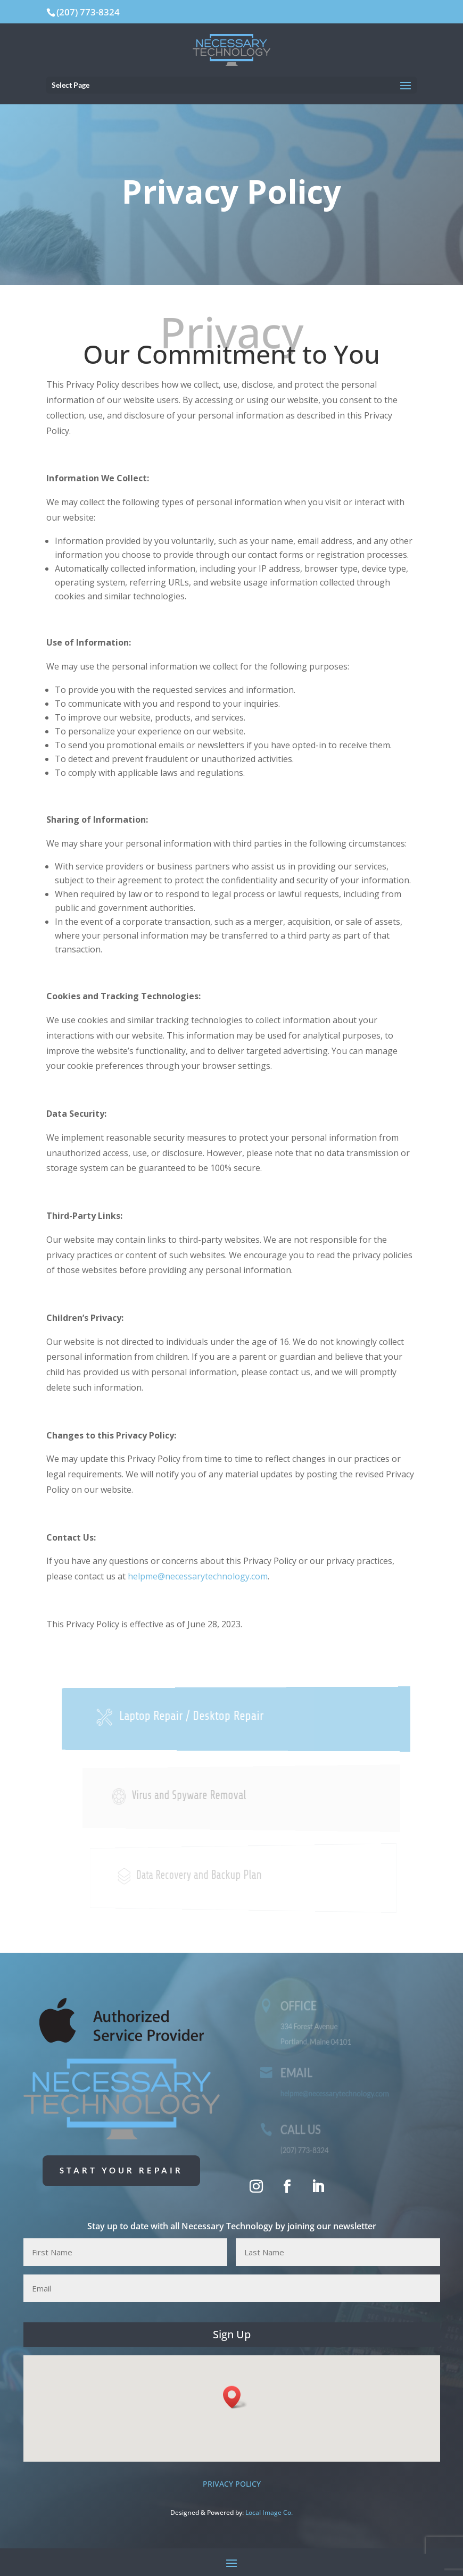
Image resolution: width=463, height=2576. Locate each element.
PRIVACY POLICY (232, 2484)
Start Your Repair (121, 2170)
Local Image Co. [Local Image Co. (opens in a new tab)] (269, 2512)
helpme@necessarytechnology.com (198, 1576)
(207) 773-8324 (88, 12)
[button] (235, 2397)
